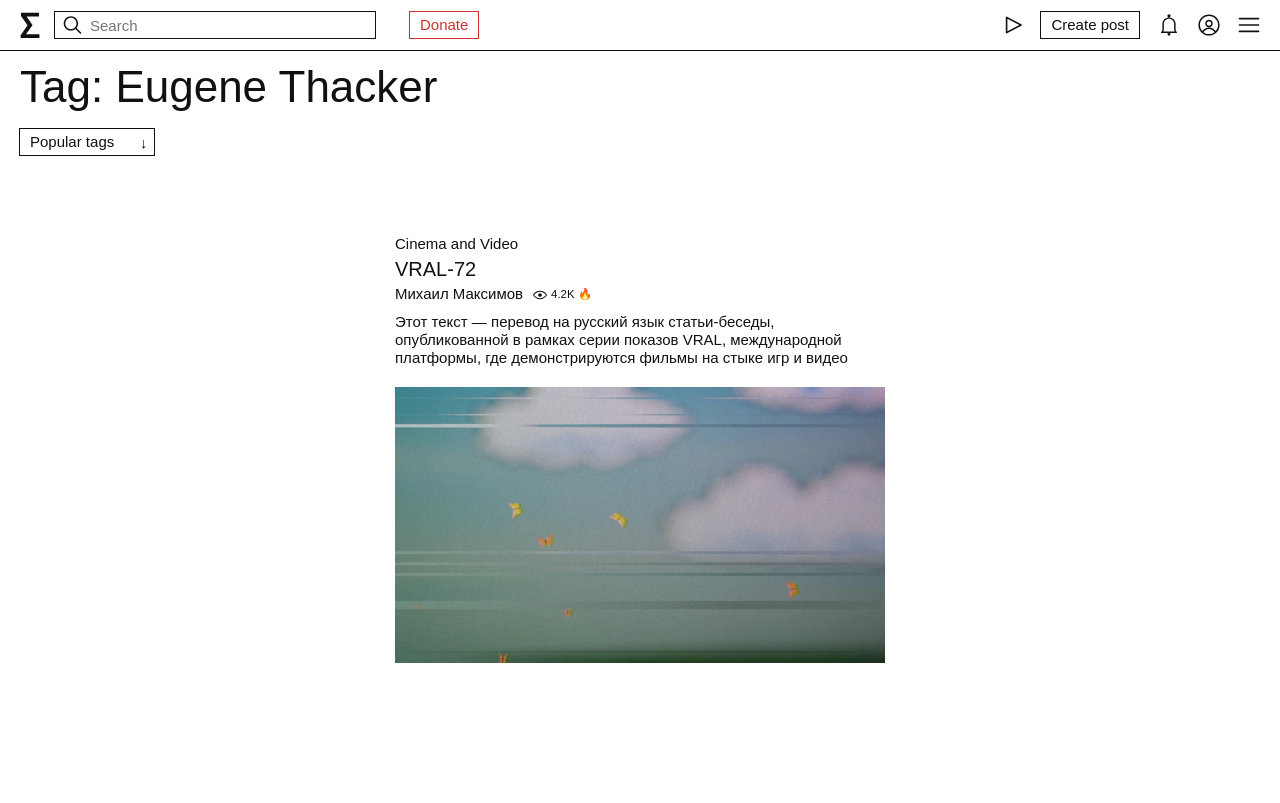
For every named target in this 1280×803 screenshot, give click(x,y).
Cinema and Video (456, 243)
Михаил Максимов (459, 293)
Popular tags (72, 141)
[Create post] (1090, 25)
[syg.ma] (30, 25)
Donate (444, 24)
